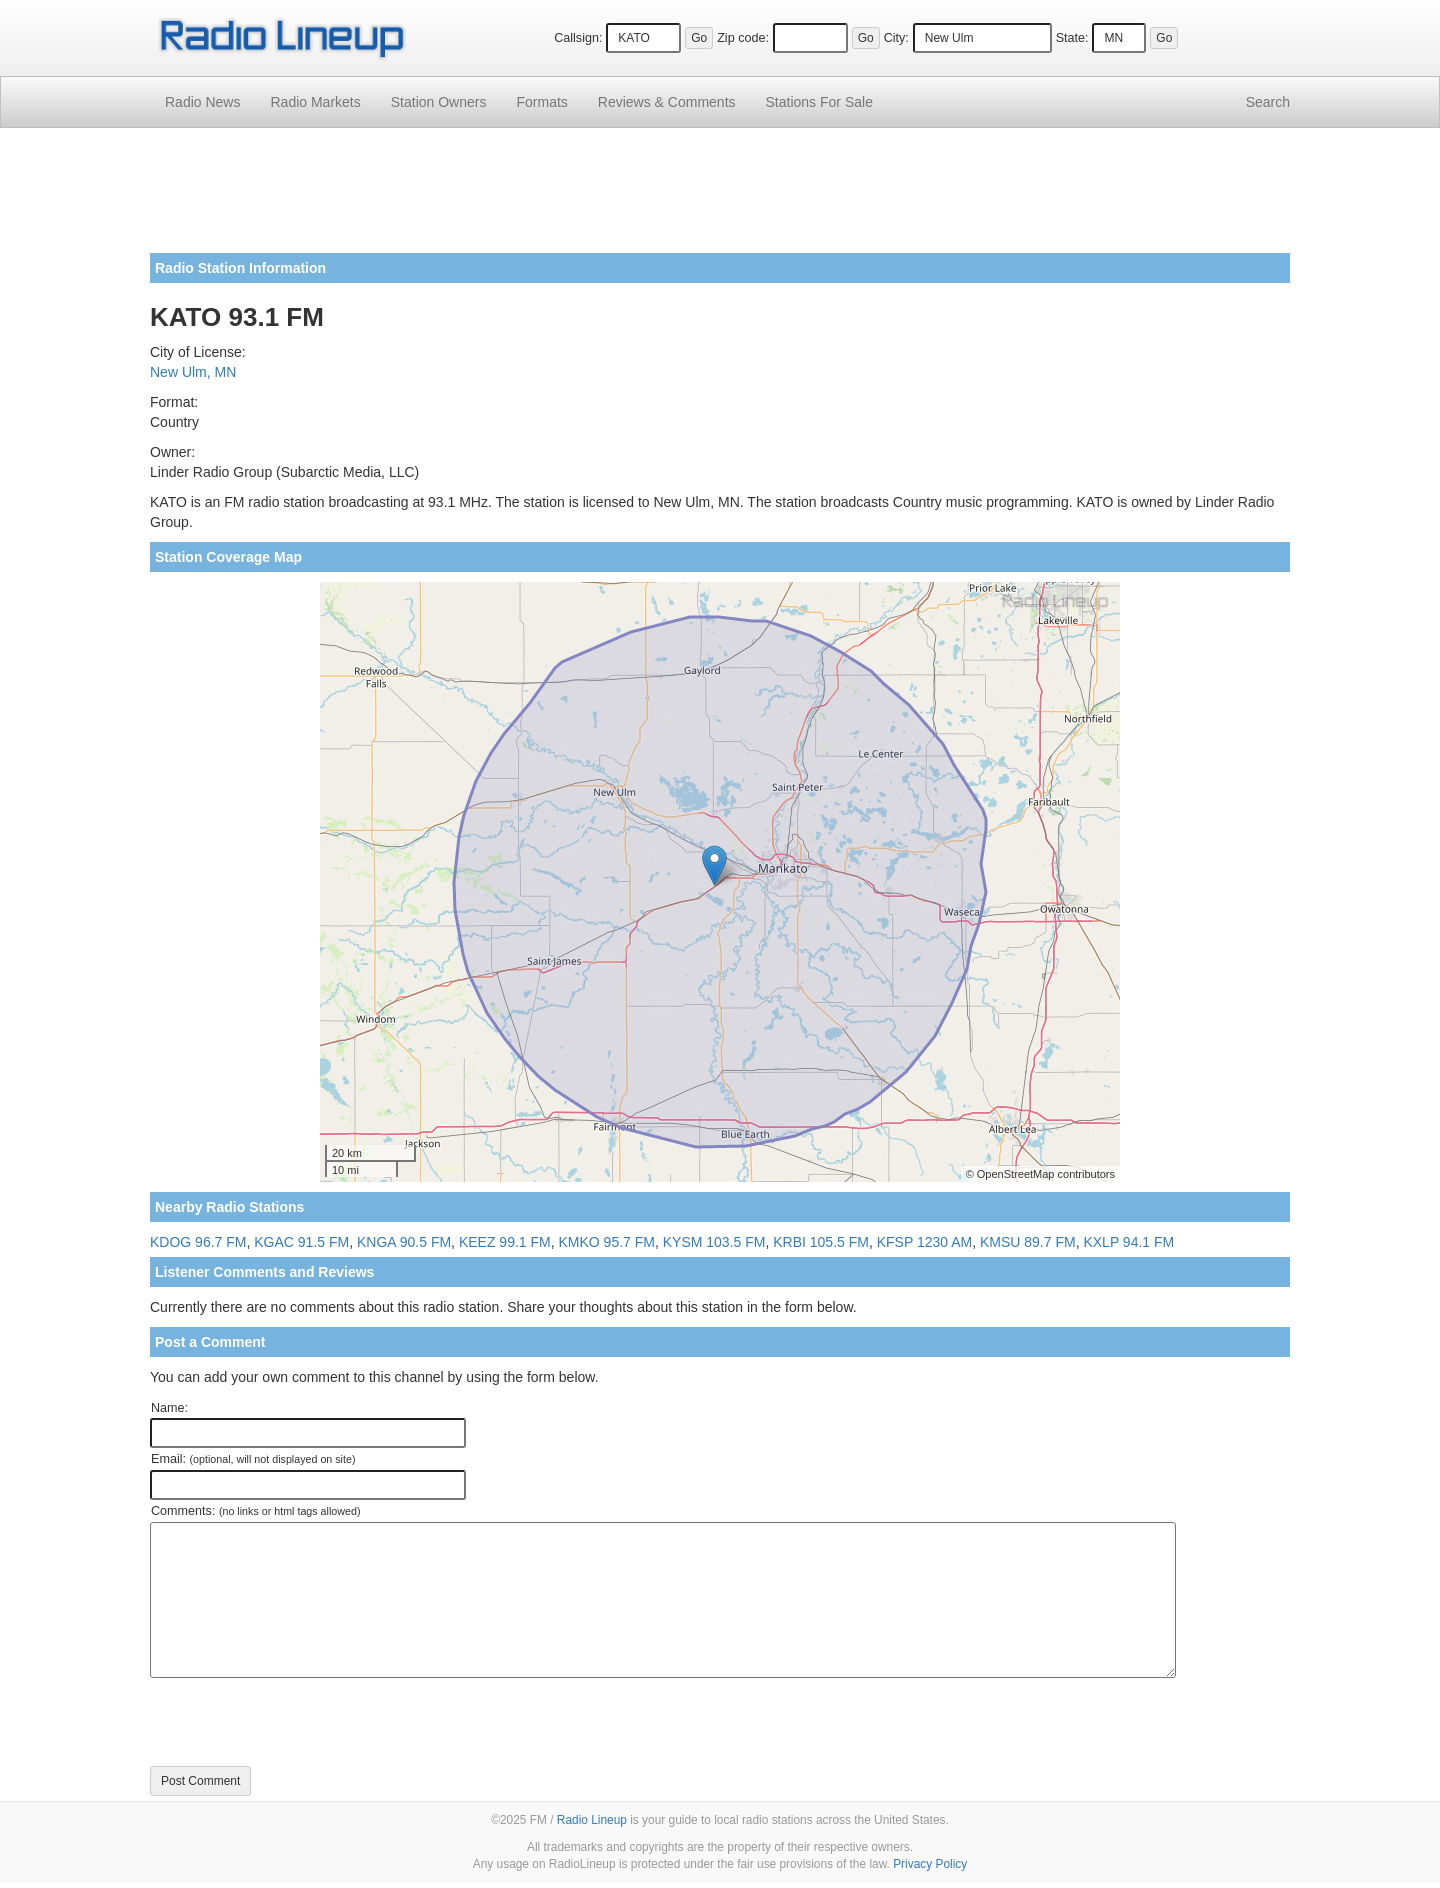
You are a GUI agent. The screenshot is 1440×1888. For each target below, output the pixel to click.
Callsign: (578, 38)
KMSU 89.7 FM (1028, 1242)
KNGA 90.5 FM (404, 1242)
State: (1072, 38)
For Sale (819, 102)
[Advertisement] (720, 198)
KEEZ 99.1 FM (505, 1242)
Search (1268, 102)
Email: (253, 1459)
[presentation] (302, 1722)
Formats (541, 102)
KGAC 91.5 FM (301, 1242)
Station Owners (439, 102)
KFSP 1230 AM (924, 1242)
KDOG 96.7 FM (198, 1242)
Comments (667, 102)
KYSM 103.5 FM (714, 1242)
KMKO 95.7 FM (606, 1242)
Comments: (255, 1511)
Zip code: (743, 38)
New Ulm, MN (193, 372)
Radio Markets (315, 102)
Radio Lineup (592, 1820)
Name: (169, 1408)
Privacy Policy (930, 1864)
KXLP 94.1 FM (1128, 1242)
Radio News (202, 102)
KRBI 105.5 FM (821, 1242)
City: (896, 38)
